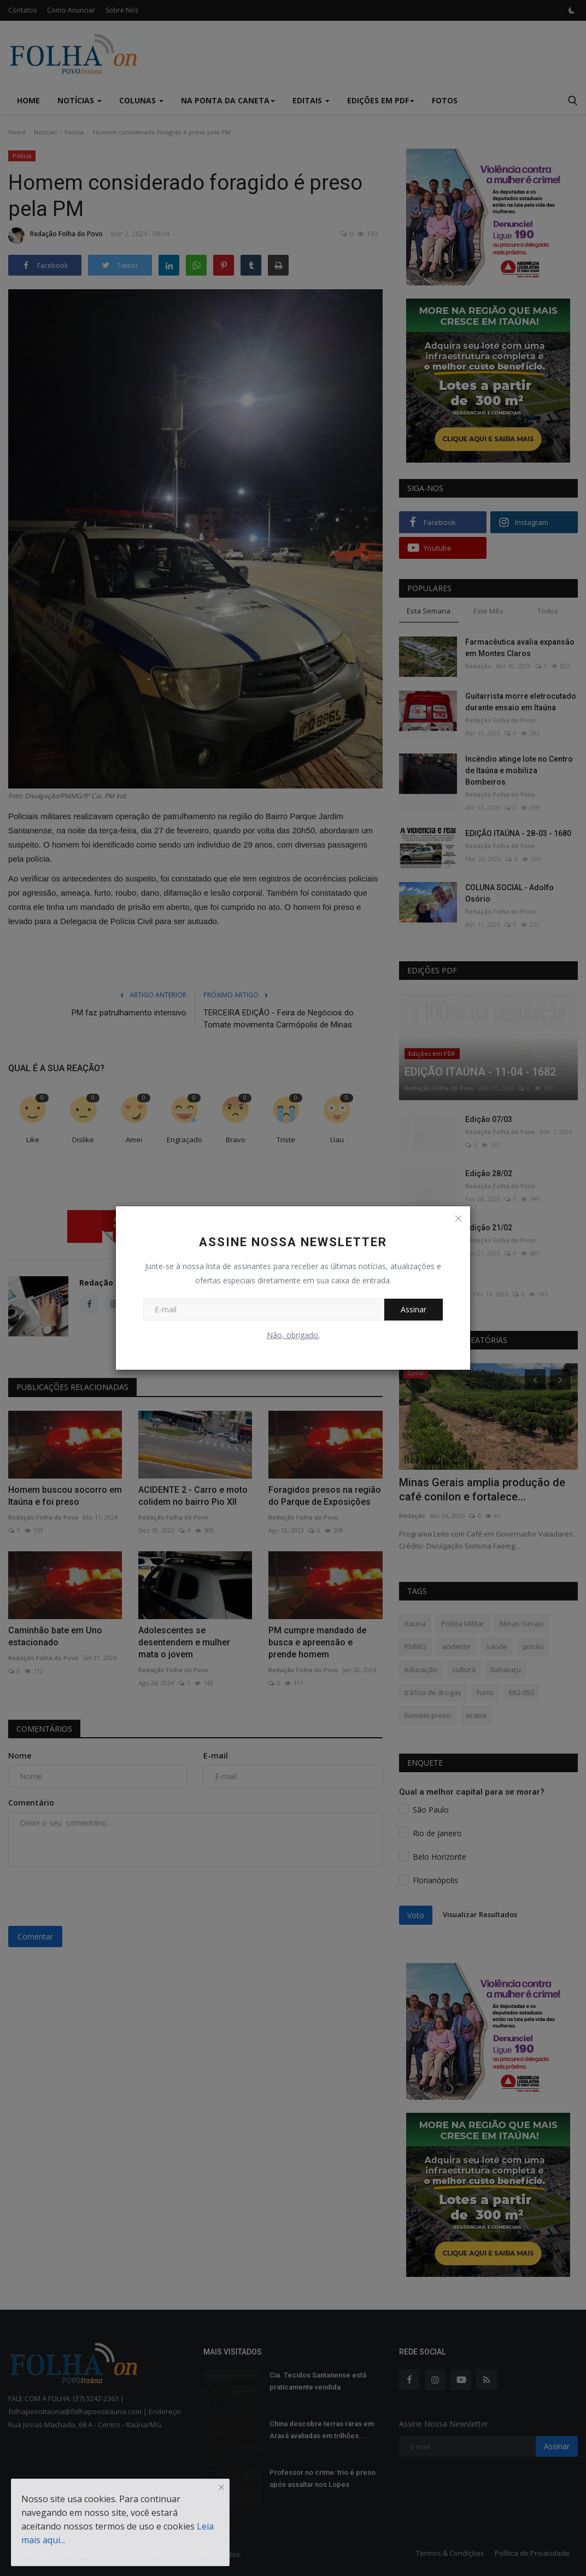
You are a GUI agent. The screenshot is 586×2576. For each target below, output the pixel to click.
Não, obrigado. (293, 1335)
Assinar (413, 1309)
